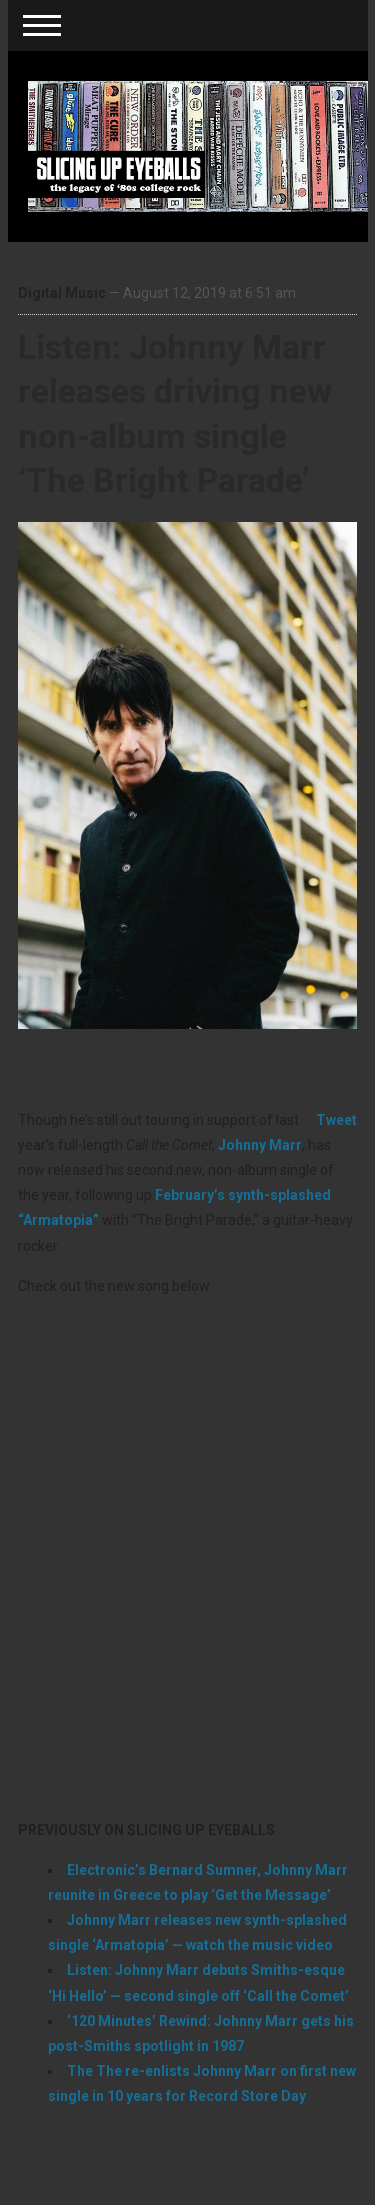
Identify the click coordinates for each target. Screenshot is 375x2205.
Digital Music (62, 293)
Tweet (336, 1120)
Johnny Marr (260, 1145)
